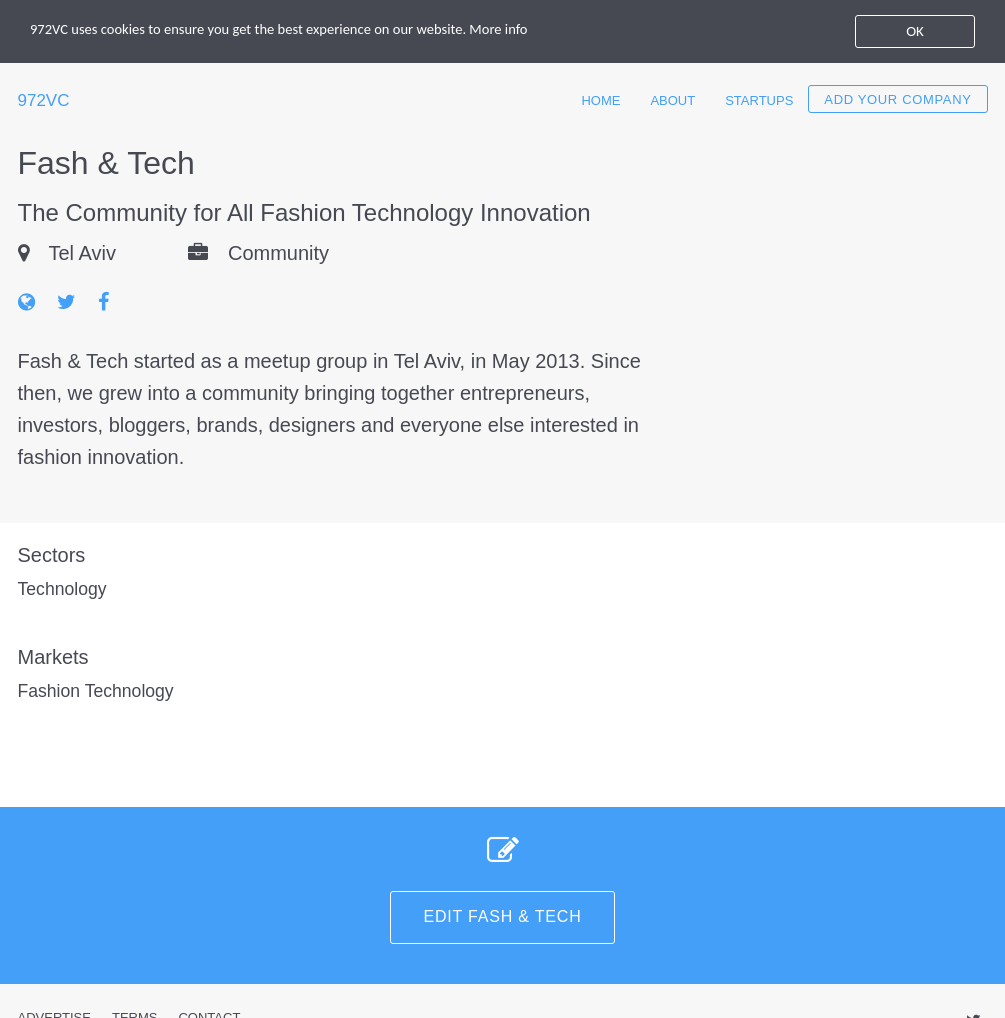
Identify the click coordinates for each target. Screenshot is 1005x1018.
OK (915, 31)
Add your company (897, 99)
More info (514, 30)
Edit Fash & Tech (502, 916)
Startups (759, 100)
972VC (44, 100)
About (672, 100)
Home (600, 100)
